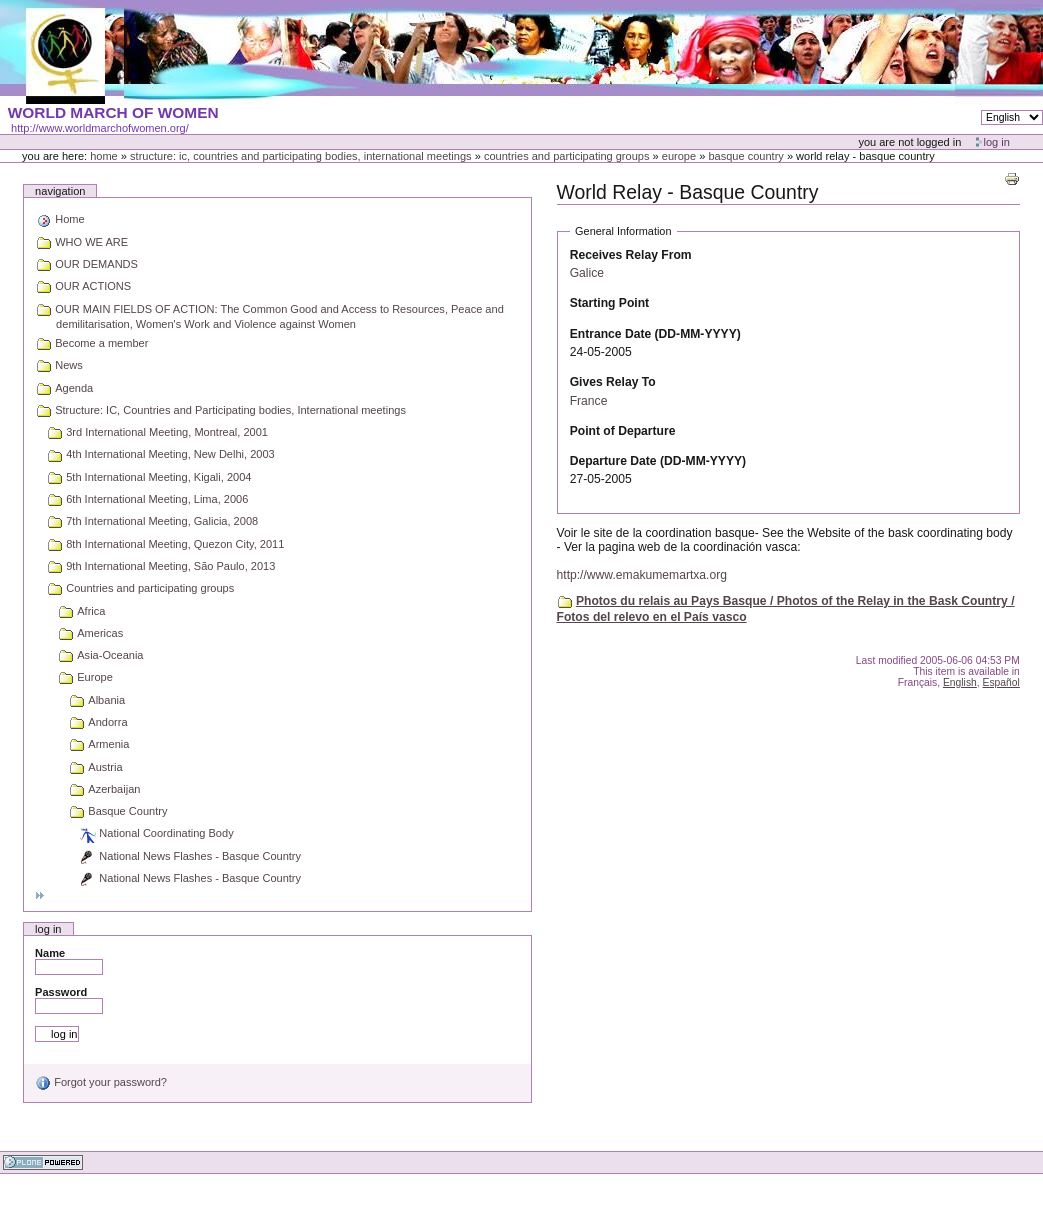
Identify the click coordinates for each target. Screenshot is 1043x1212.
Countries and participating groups (567, 156)
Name (50, 953)
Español (1001, 682)
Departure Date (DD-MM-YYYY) (658, 461)
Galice (587, 273)
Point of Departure (623, 431)
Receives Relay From (631, 255)
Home (104, 156)
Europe (679, 156)
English (960, 682)
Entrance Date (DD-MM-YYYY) (655, 334)
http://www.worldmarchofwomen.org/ (100, 128)
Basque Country (745, 156)
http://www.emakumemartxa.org (642, 575)
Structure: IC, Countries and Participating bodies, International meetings (301, 156)
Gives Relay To (613, 382)
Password (61, 992)
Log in (997, 142)
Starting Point (609, 303)
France (589, 401)
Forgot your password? (101, 1082)
